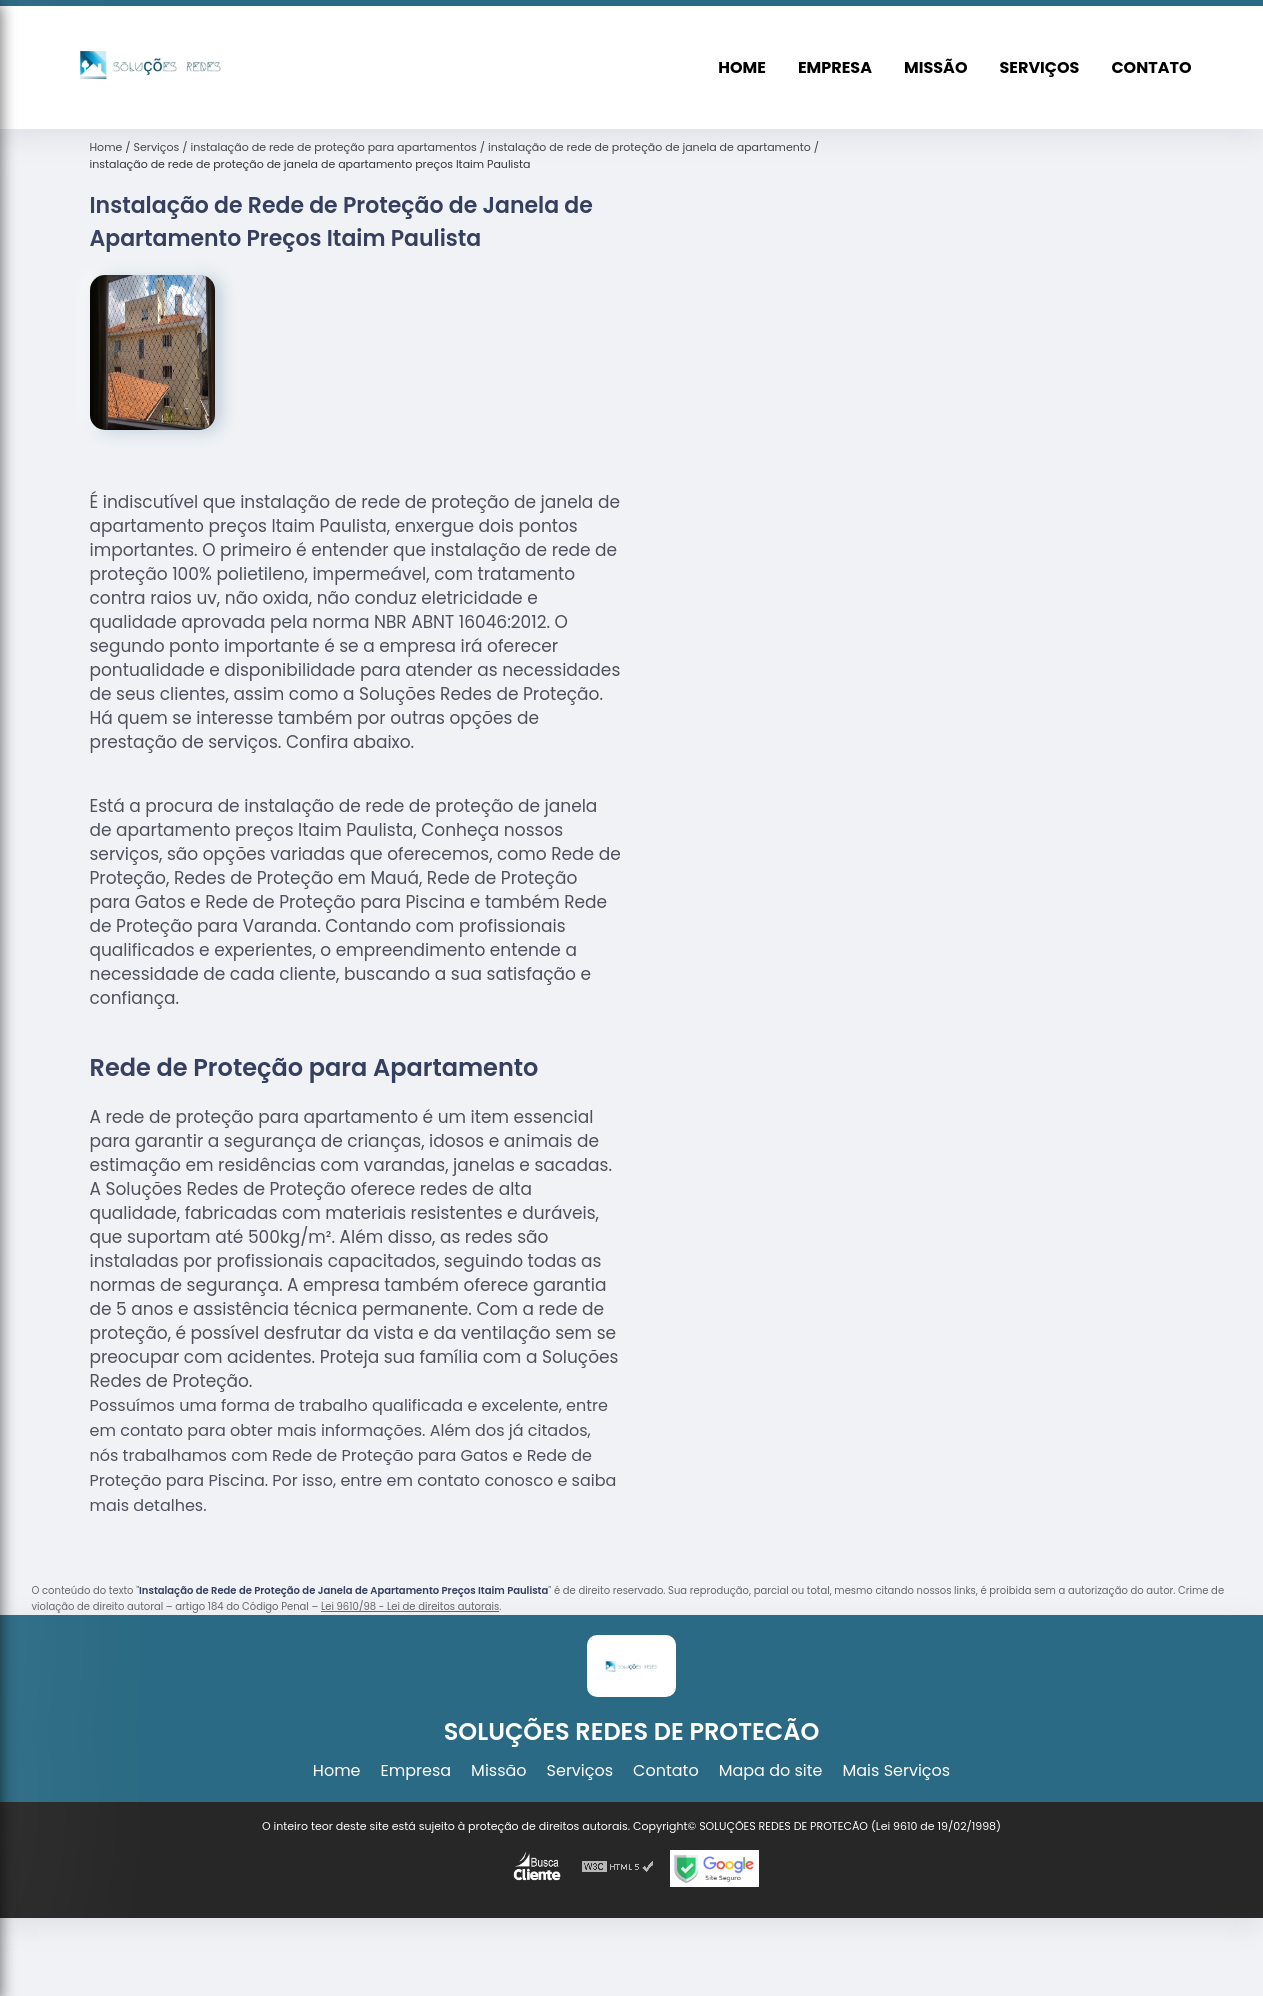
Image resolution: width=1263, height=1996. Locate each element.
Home (742, 67)
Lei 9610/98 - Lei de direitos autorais (410, 1606)
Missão (935, 67)
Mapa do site (771, 1770)
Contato (1151, 67)
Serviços (1039, 67)
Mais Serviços (897, 1770)
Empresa (835, 67)
